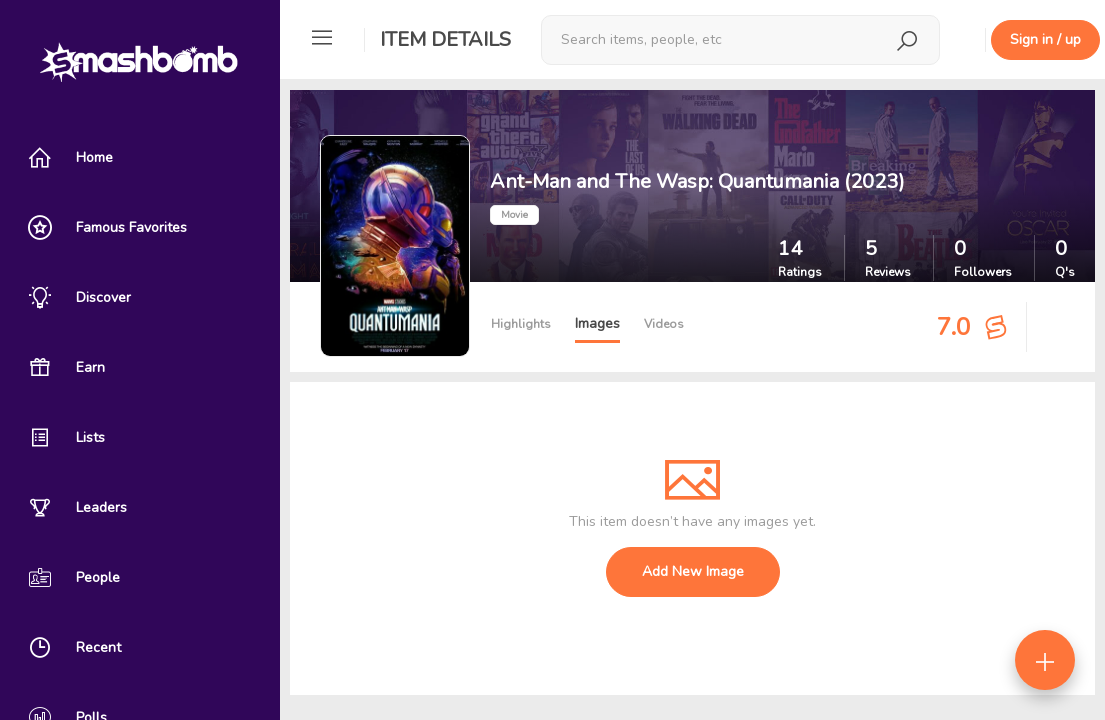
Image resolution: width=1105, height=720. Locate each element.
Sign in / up (1045, 39)
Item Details (445, 39)
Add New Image (693, 571)
